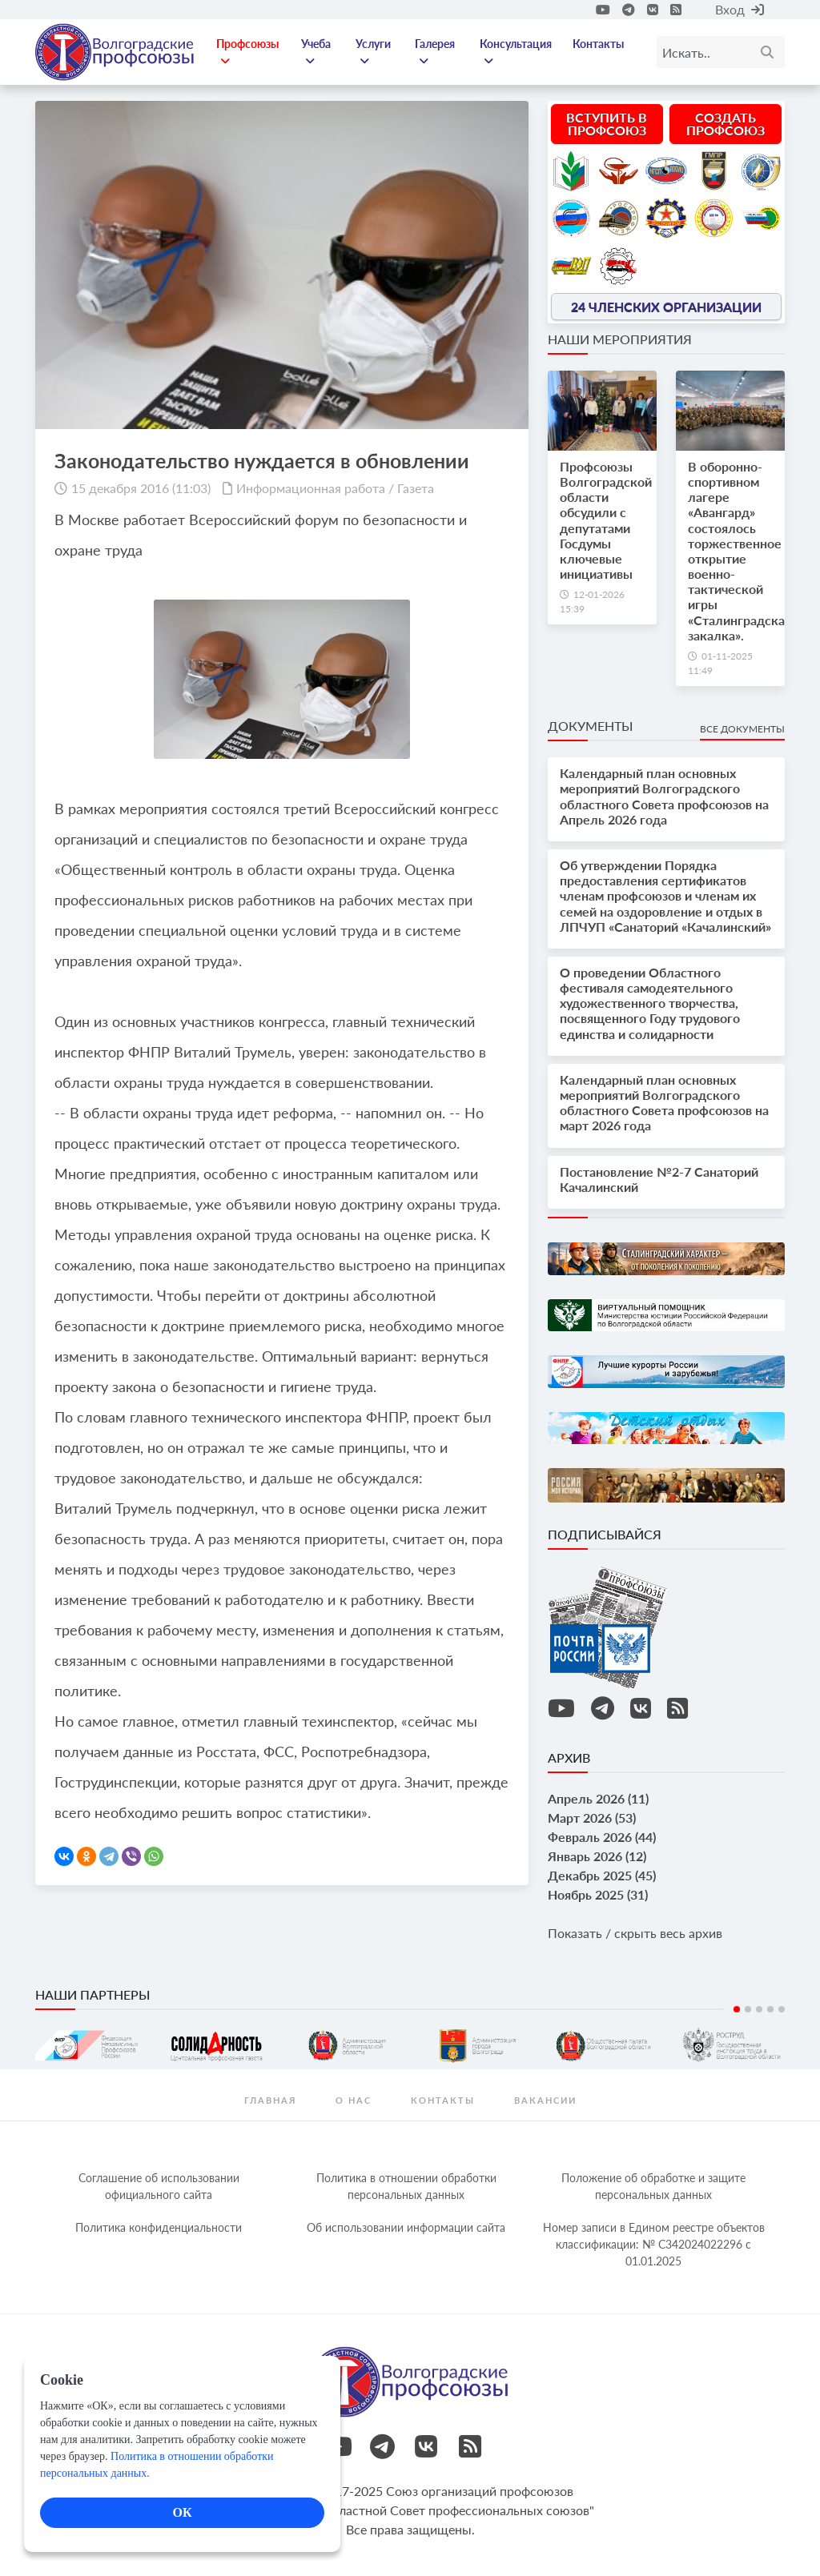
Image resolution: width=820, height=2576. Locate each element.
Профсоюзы (247, 52)
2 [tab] (748, 2009)
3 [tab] (759, 2009)
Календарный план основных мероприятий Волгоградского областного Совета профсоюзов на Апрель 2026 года (664, 796)
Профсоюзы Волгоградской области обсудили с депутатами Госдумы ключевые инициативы (606, 520)
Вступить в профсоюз (606, 124)
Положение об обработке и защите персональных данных (653, 2186)
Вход (739, 9)
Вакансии (545, 2100)
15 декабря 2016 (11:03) (141, 488)
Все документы (742, 729)
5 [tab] (781, 2009)
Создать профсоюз (725, 124)
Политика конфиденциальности (158, 2227)
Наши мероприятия (620, 339)
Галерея (435, 52)
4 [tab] (770, 2009)
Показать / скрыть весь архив (635, 1932)
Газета (415, 488)
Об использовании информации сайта (406, 2227)
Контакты (598, 43)
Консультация (516, 52)
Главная (270, 2100)
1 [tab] (737, 2009)
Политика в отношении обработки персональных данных (406, 2186)
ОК (181, 2512)
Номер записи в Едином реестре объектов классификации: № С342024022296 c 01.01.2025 (654, 2244)
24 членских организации (666, 306)
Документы (590, 725)
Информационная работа (310, 488)
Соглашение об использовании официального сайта (158, 2186)
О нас (354, 2100)
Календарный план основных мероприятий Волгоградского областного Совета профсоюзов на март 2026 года (664, 1103)
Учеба (316, 52)
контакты (443, 2100)
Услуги (373, 52)
